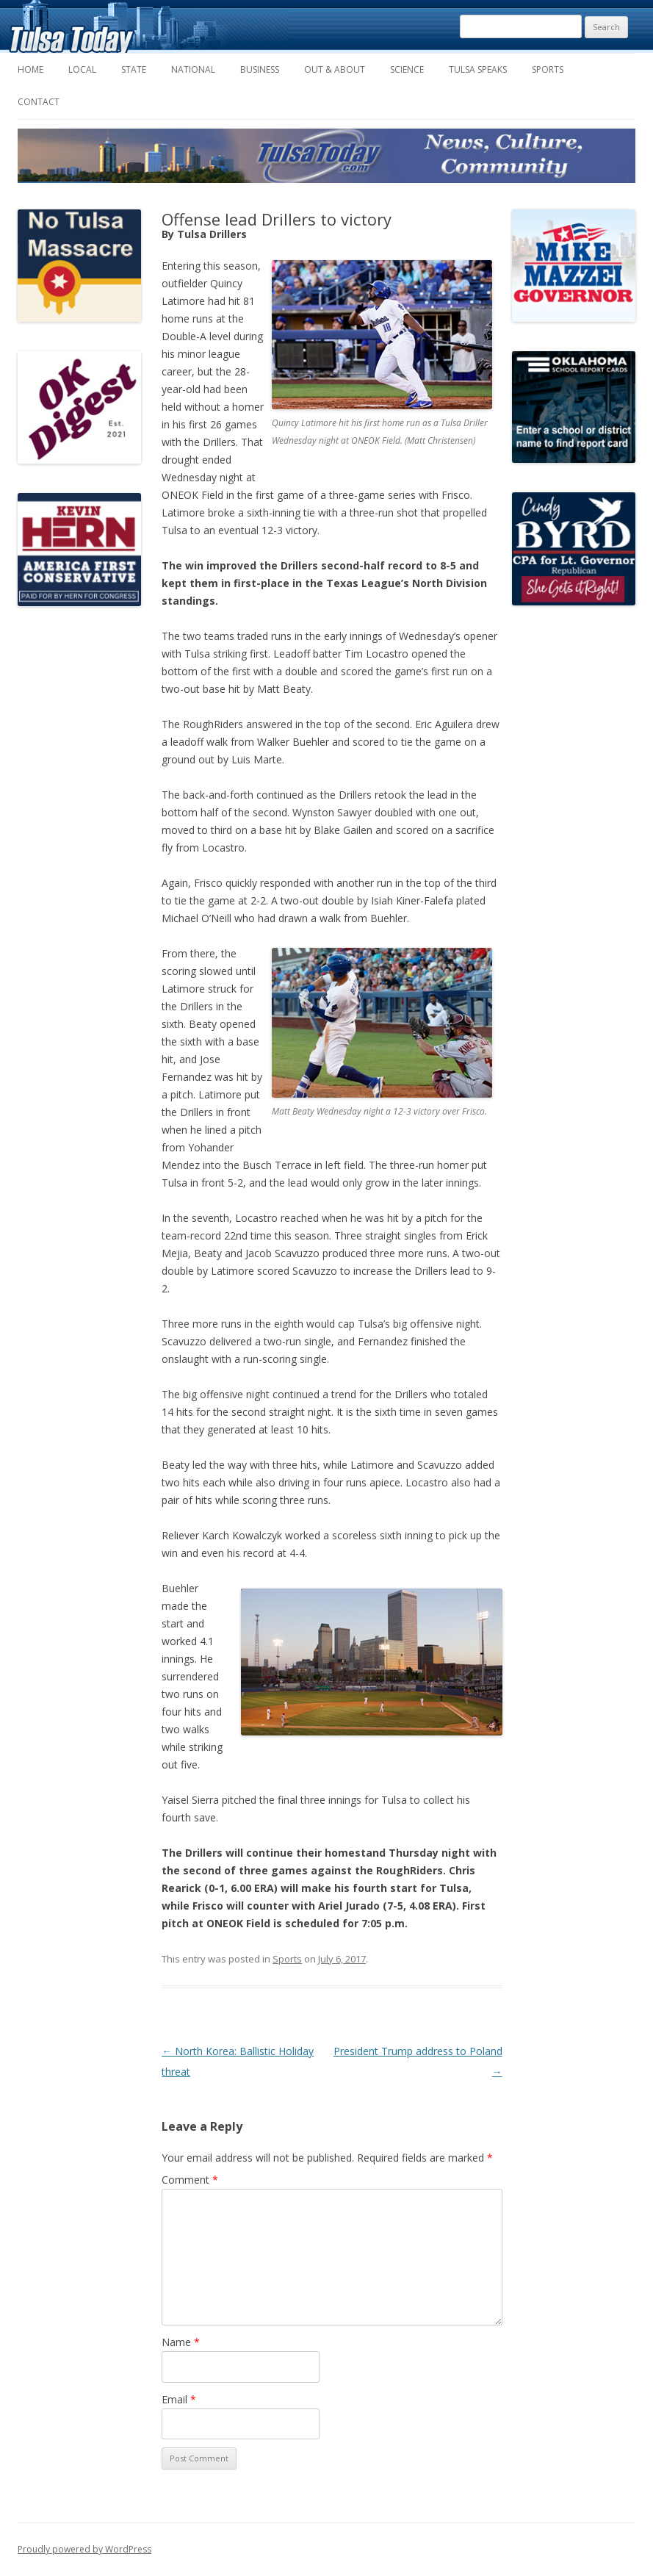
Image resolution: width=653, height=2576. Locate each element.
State (133, 69)
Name (181, 2342)
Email (179, 2399)
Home (30, 69)
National (193, 69)
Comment (190, 2180)
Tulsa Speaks (478, 69)
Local (82, 69)
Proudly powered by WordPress (84, 2549)
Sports (547, 69)
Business (259, 69)
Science (407, 69)
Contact (38, 102)
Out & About (334, 69)
